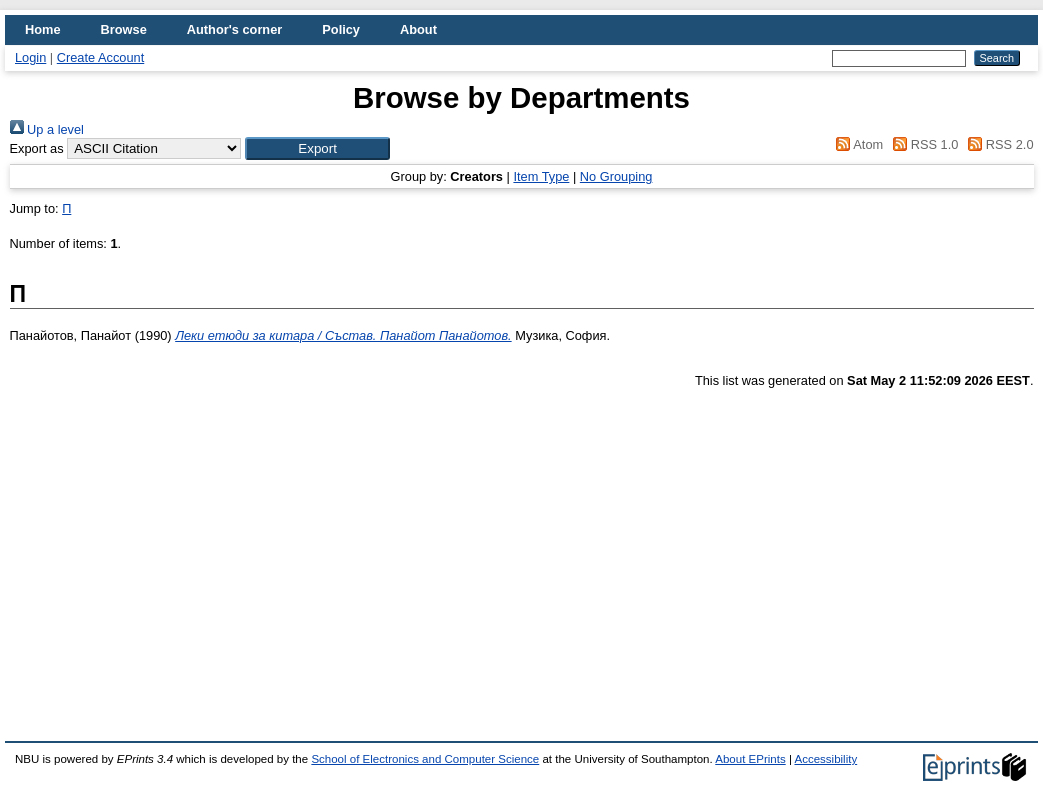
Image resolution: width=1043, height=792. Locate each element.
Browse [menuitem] (124, 29)
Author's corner (234, 29)
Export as (37, 148)
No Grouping (616, 176)
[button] (317, 148)
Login (30, 57)
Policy (341, 29)
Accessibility (825, 759)
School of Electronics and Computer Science (425, 759)
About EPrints (750, 759)
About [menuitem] (418, 29)
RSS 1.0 (923, 144)
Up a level (47, 129)
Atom (856, 144)
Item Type (541, 176)
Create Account (101, 57)
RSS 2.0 (998, 144)
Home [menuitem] (43, 29)
